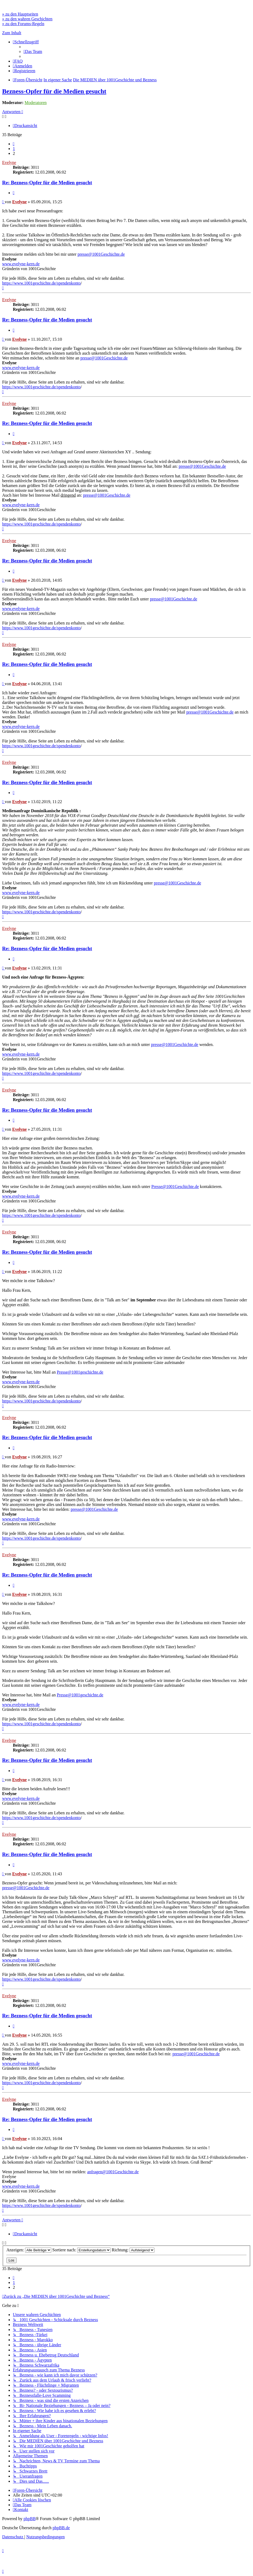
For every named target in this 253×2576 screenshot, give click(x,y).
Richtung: (133, 2250)
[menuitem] (33, 51)
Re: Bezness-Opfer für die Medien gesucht (47, 182)
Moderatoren (36, 102)
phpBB (30, 2518)
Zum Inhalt (11, 32)
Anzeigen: (28, 2250)
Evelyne (9, 162)
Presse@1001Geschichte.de (175, 1186)
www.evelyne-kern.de (21, 264)
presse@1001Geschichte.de (101, 254)
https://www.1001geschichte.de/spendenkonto (41, 283)
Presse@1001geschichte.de (80, 1372)
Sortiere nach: (81, 2250)
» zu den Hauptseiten (20, 14)
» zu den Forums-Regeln (23, 23)
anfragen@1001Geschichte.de (113, 2171)
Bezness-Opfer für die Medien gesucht (54, 91)
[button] (13, 143)
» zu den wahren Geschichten (27, 19)
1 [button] (14, 148)
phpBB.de (61, 2527)
